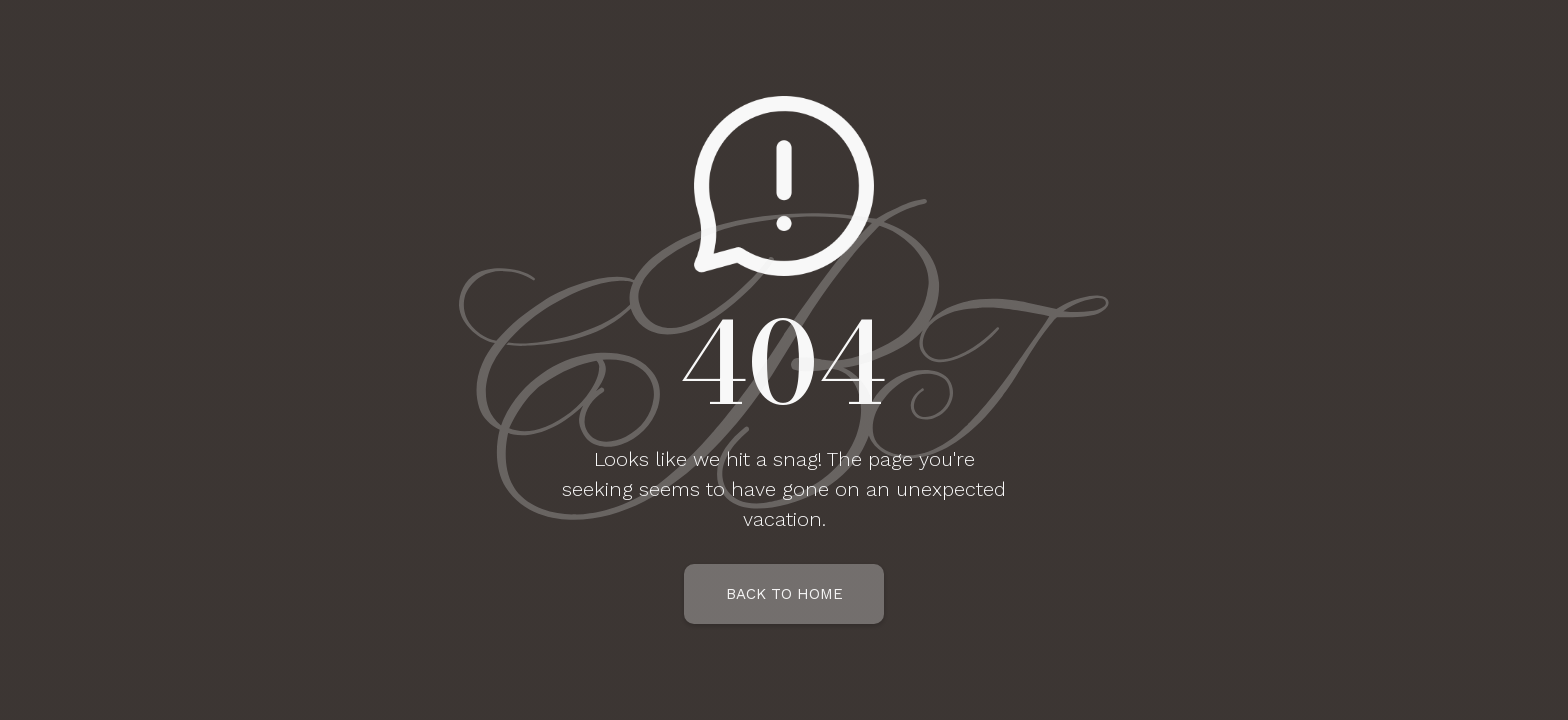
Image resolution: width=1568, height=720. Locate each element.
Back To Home (784, 594)
